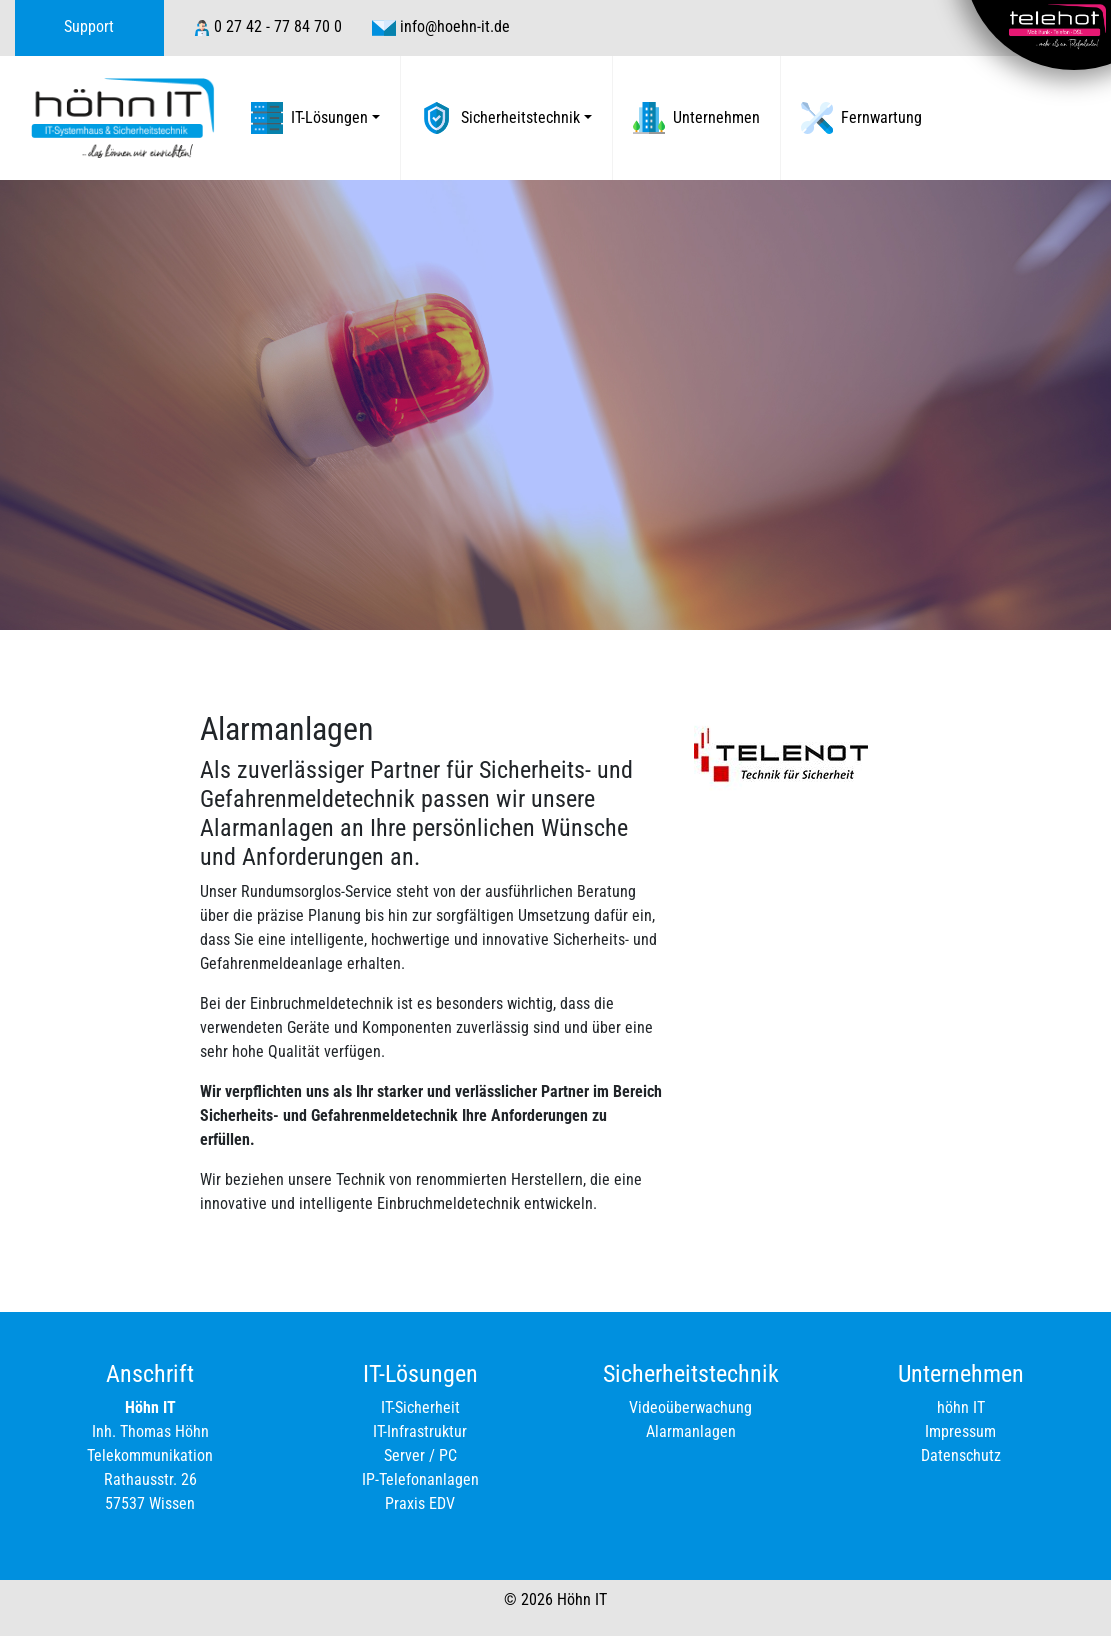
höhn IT (961, 1407)
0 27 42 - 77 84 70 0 (278, 26)
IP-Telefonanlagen (420, 1479)
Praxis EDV (420, 1503)
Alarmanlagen (691, 1431)
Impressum (960, 1431)
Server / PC (420, 1455)
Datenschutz (961, 1455)
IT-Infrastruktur (420, 1431)
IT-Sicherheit (420, 1407)
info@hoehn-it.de (455, 26)
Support (89, 26)
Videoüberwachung (690, 1407)
